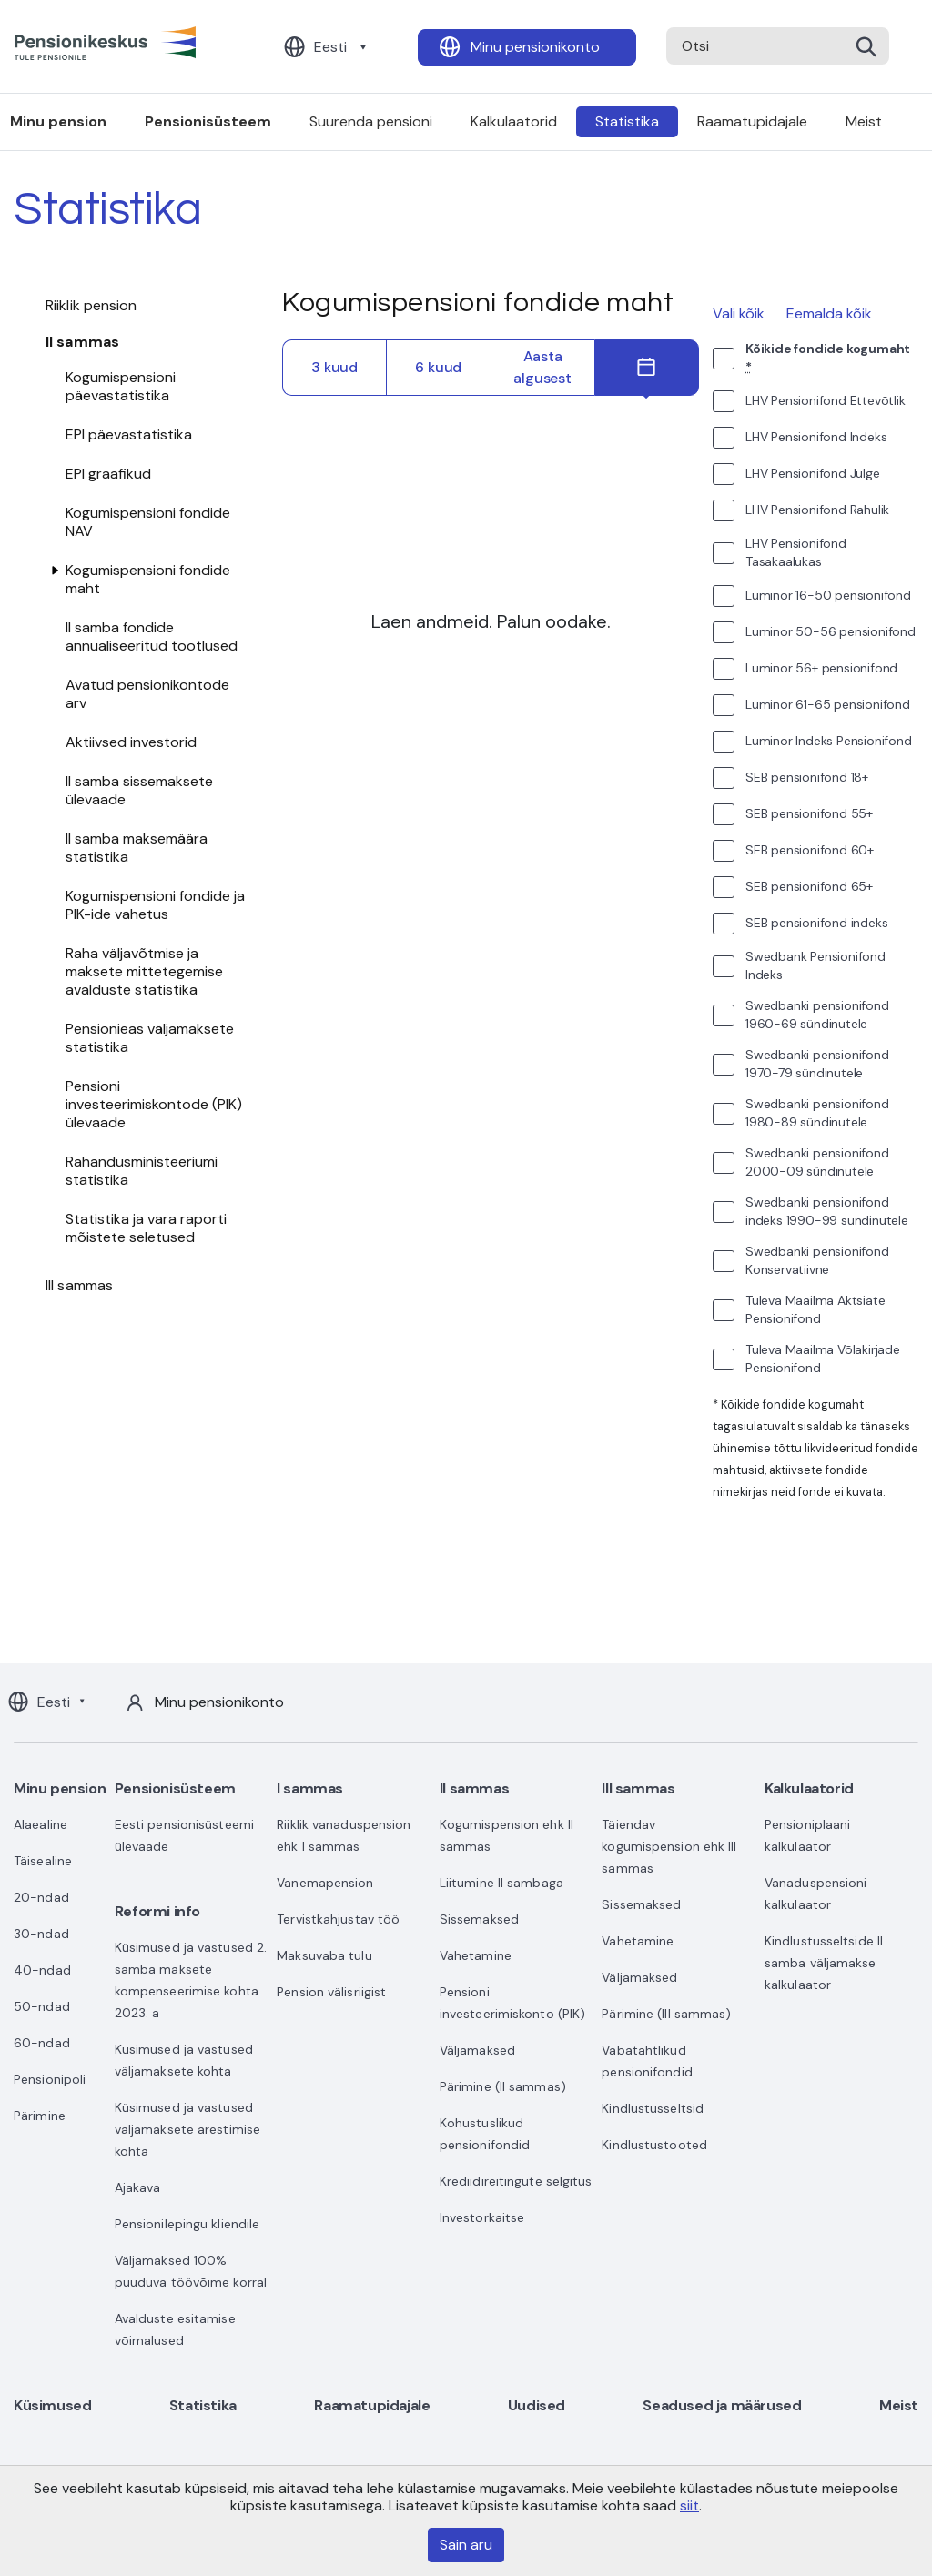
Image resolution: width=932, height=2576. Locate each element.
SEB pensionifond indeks (816, 922)
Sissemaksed (479, 1919)
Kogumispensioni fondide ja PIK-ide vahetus (155, 905)
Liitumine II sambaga (501, 1882)
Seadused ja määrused (722, 2405)
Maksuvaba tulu (324, 1955)
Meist (864, 121)
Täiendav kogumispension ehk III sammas (669, 1846)
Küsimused (52, 2405)
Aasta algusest (542, 367)
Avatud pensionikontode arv (147, 693)
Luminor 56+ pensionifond (821, 668)
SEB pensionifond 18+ (806, 777)
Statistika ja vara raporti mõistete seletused (146, 1228)
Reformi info (157, 1911)
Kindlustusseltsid (653, 2108)
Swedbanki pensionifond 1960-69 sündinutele (817, 1014)
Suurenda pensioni (370, 121)
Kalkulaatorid (514, 121)
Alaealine (40, 1824)
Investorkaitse (482, 2217)
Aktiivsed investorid (131, 742)
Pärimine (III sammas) (666, 2013)
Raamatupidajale (752, 121)
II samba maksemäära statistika (137, 847)
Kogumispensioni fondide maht (148, 579)
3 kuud (334, 367)
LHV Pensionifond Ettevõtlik (825, 400)
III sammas (79, 1285)
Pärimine (40, 2115)
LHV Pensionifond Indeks (815, 437)
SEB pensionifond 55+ (809, 813)
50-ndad (42, 2006)
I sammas (310, 1788)
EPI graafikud (108, 473)
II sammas (82, 341)
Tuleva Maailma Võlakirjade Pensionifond (822, 1358)
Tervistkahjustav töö (338, 1919)
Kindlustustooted (654, 2145)
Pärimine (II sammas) (503, 2086)
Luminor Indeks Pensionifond (828, 740)
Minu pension (60, 1788)
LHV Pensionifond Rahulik (817, 509)
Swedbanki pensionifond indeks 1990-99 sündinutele (826, 1211)
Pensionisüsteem (208, 121)
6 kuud (438, 367)
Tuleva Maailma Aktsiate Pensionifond (815, 1309)
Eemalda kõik (829, 313)
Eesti (330, 46)
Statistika (627, 121)
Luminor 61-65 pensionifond (827, 704)
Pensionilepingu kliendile (187, 2224)
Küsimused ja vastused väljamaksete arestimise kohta (187, 2129)
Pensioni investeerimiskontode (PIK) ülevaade (154, 1104)
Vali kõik (739, 313)
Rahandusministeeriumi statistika (142, 1170)
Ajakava (138, 2187)
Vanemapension (325, 1882)
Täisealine (43, 1861)
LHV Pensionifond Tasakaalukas (795, 552)
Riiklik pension (91, 305)
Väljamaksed (477, 2050)
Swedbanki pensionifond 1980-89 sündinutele (817, 1113)
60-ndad (42, 2043)
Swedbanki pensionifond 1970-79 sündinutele (817, 1063)
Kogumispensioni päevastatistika (121, 386)
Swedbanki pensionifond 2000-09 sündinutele (817, 1162)
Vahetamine (476, 1955)
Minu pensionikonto (535, 46)
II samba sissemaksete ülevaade (139, 790)
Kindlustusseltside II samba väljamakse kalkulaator (824, 1963)
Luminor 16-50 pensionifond (828, 595)
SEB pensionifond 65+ (809, 886)
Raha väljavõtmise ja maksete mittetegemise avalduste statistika (144, 971)
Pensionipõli (50, 2079)
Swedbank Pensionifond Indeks (815, 965)
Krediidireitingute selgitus (516, 2181)
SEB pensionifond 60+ (809, 850)
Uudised (536, 2405)
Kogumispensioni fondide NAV (148, 521)
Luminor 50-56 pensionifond (830, 631)
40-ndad (42, 1970)
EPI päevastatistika (129, 434)
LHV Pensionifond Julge (812, 473)
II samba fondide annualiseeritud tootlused (152, 636)
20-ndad (41, 1897)
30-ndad (41, 1933)
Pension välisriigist (331, 1992)
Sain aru (466, 2544)
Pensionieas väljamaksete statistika (150, 1037)
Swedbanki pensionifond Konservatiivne (817, 1260)
